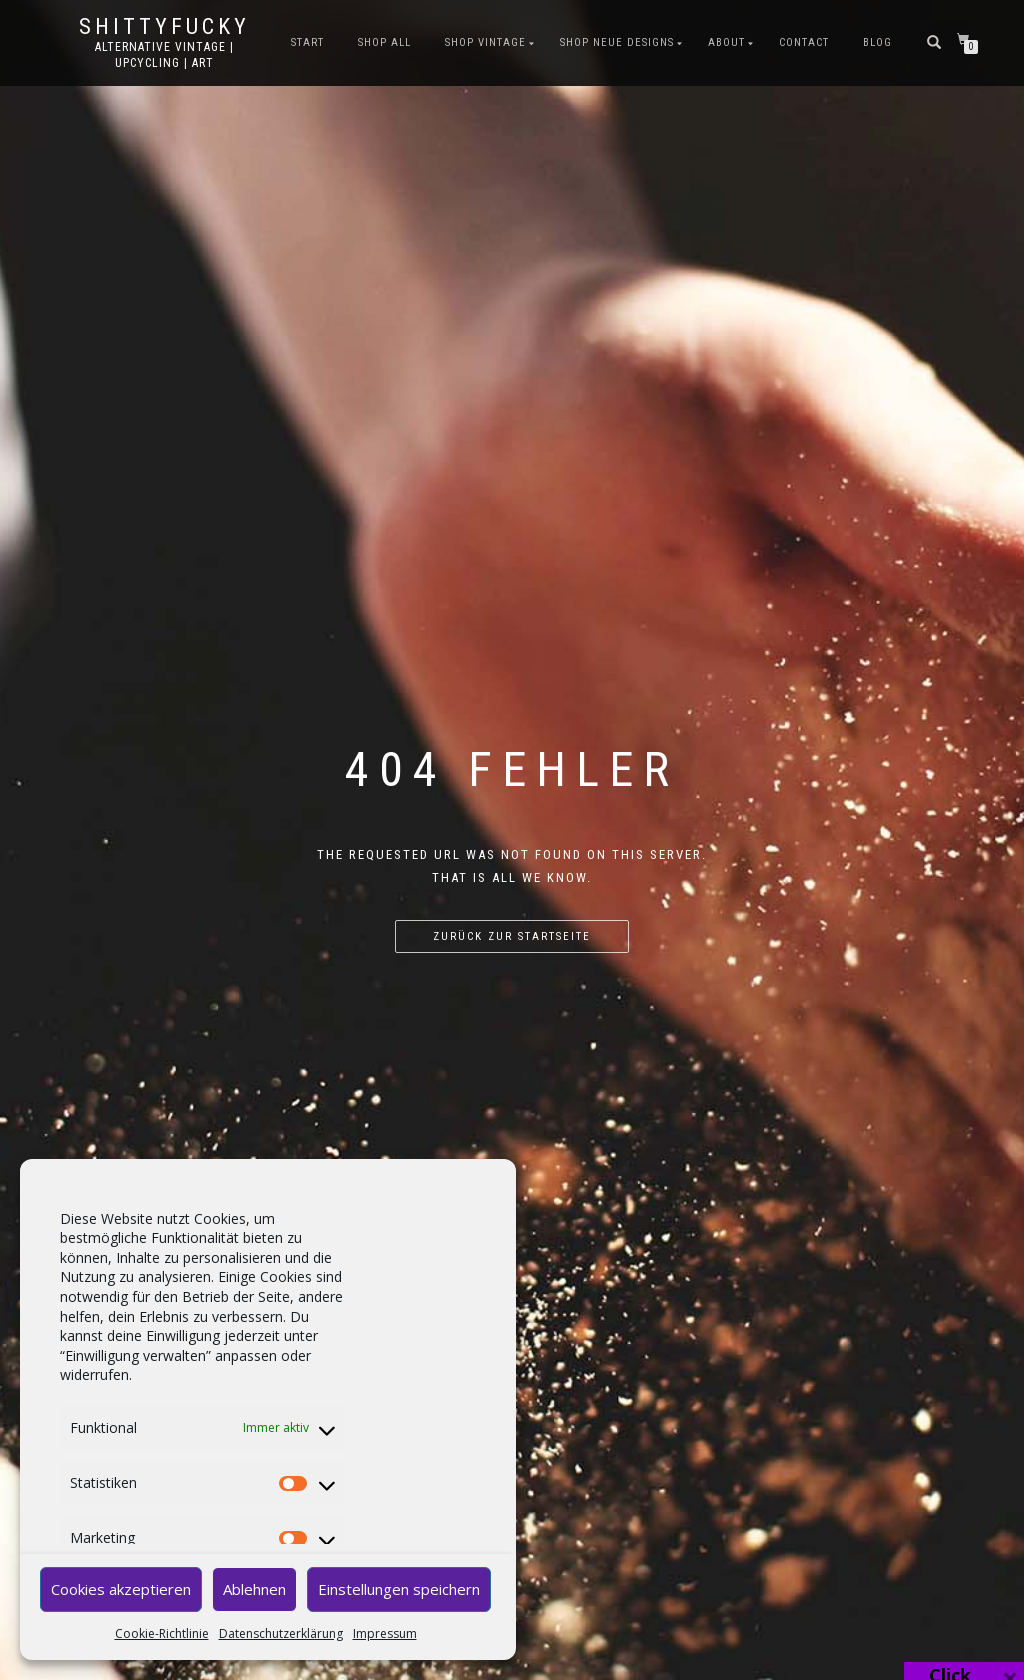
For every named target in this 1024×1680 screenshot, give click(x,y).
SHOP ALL (384, 42)
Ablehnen (254, 1589)
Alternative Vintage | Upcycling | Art (164, 55)
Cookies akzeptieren (121, 1589)
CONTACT (804, 42)
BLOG (877, 42)
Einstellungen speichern (399, 1589)
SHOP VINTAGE (485, 42)
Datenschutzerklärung (281, 1633)
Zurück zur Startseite (512, 936)
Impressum (385, 1633)
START (307, 42)
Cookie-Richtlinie (162, 1633)
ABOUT (726, 42)
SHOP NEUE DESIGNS (617, 42)
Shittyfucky (164, 27)
